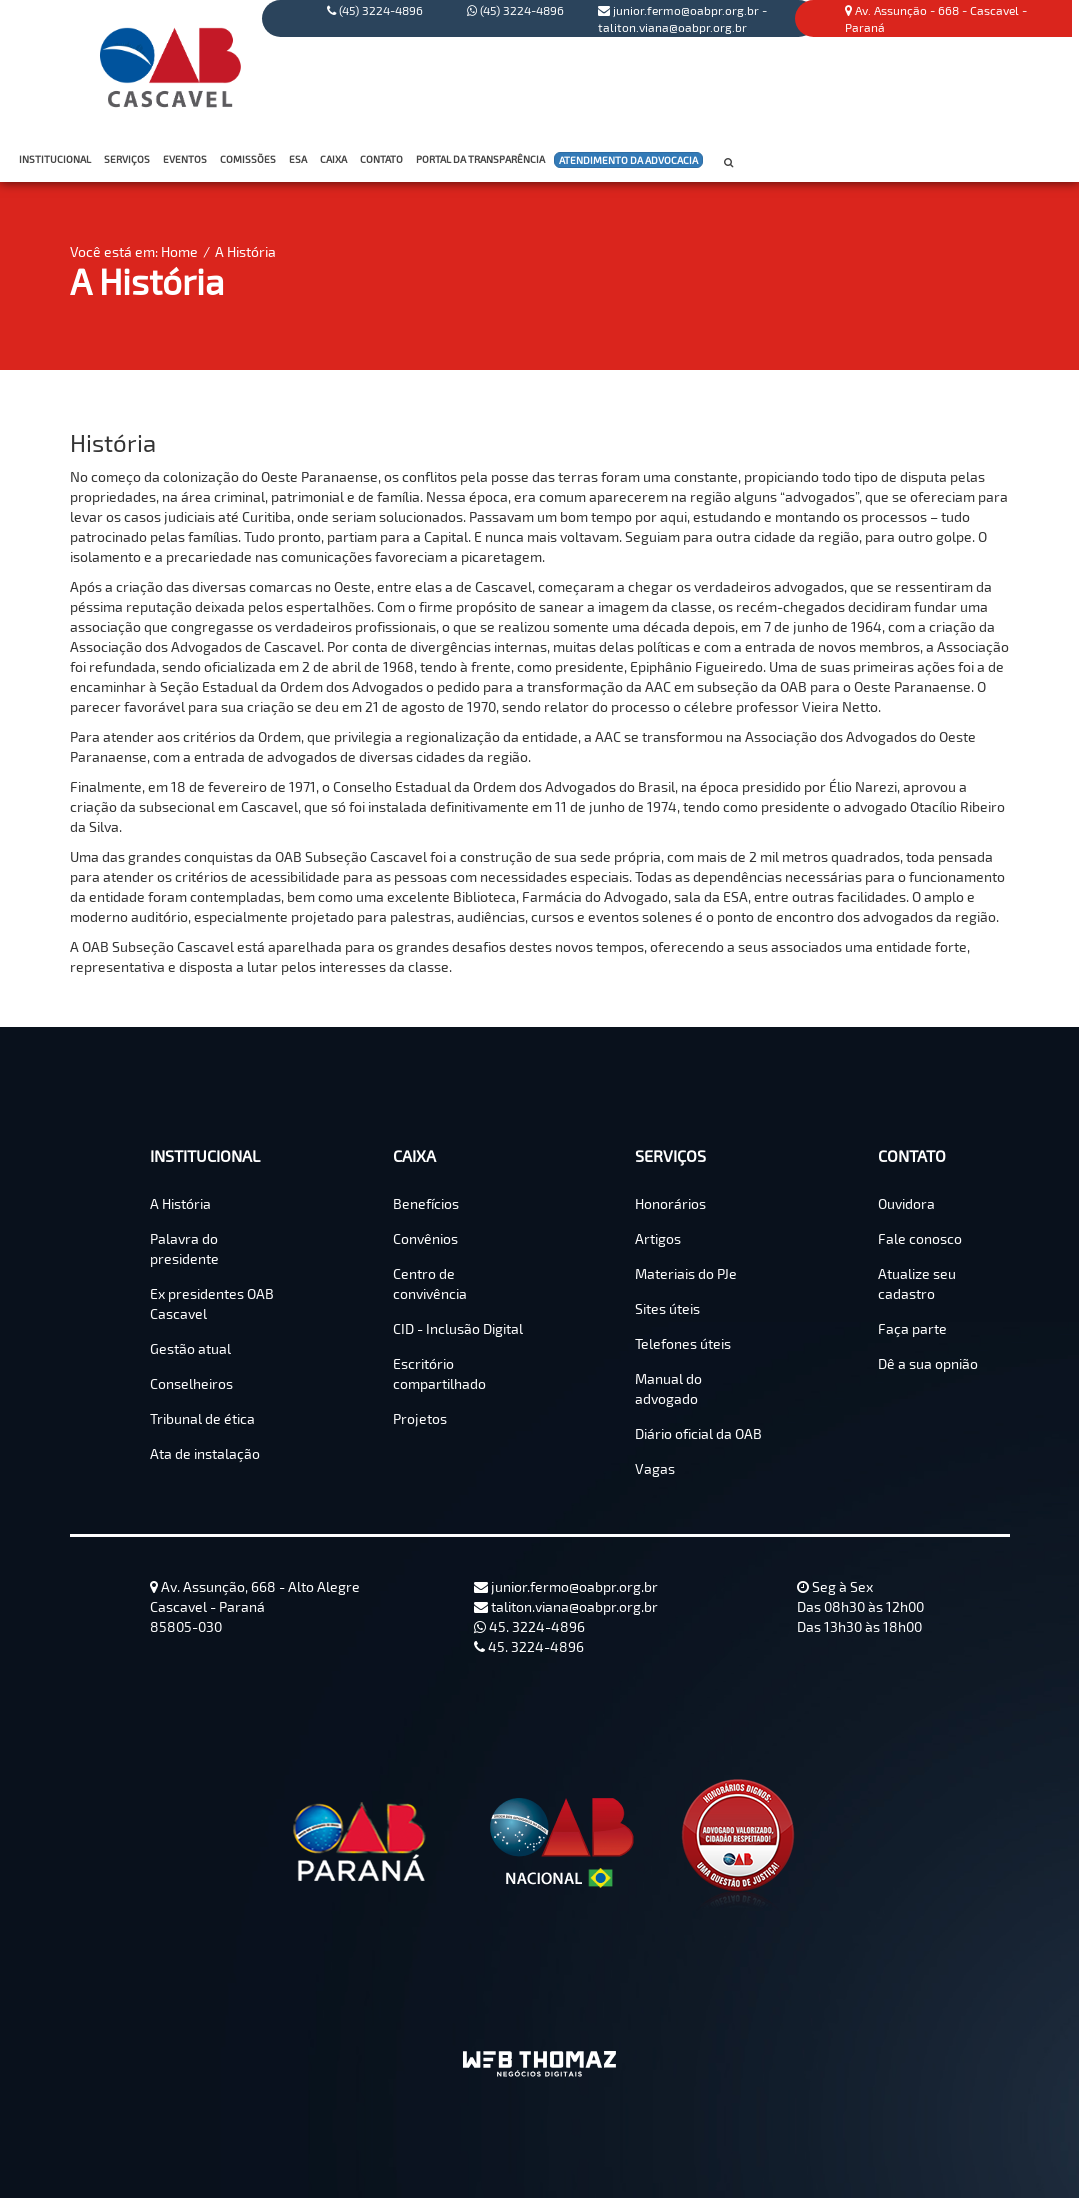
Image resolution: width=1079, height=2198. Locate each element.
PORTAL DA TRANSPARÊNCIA (482, 159)
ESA (298, 159)
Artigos (658, 1238)
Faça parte (912, 1328)
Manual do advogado (668, 1388)
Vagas (655, 1468)
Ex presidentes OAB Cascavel (212, 1303)
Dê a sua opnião (928, 1363)
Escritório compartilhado (439, 1373)
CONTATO (383, 159)
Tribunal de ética (202, 1418)
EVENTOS (185, 159)
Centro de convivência (430, 1283)
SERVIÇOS (129, 159)
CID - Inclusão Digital (458, 1328)
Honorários (670, 1203)
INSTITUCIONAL (57, 159)
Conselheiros (191, 1383)
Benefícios (426, 1203)
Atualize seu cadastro (917, 1283)
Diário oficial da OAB (698, 1433)
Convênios (425, 1238)
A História (245, 251)
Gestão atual (190, 1348)
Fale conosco (920, 1238)
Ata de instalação (205, 1453)
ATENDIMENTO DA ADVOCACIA (628, 161)
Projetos (420, 1418)
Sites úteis (667, 1308)
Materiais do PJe (686, 1273)
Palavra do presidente (184, 1248)
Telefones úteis (683, 1343)
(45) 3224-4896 (515, 10)
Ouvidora (906, 1203)
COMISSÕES (250, 159)
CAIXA (335, 159)
